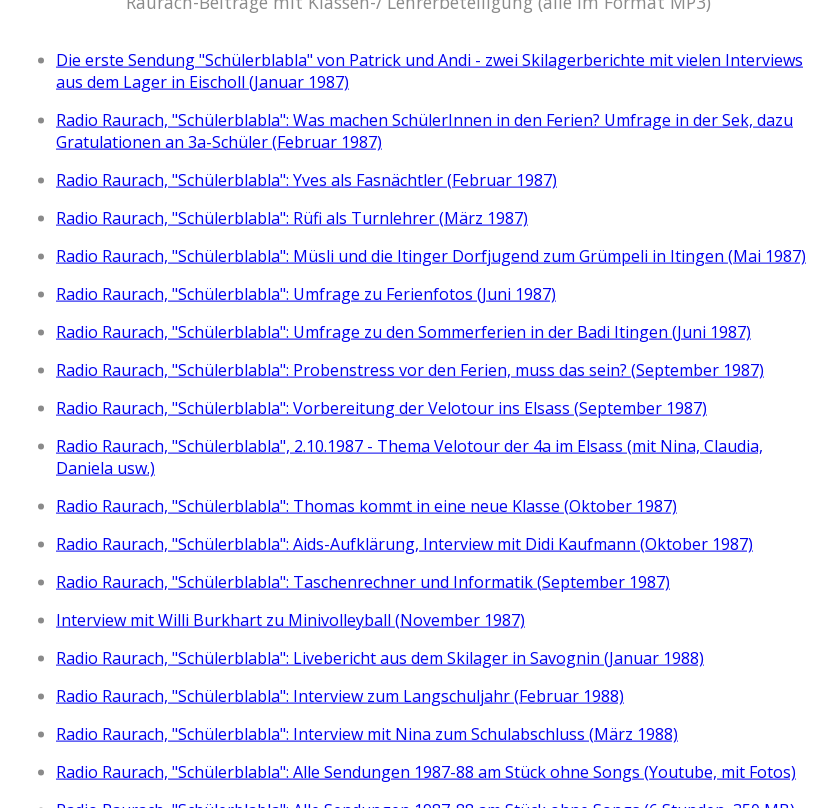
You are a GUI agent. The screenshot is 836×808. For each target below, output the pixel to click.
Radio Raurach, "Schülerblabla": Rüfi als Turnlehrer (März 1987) (292, 217)
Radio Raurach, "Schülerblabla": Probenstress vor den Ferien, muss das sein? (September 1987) (410, 369)
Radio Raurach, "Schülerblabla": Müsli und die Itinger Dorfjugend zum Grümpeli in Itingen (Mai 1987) (431, 255)
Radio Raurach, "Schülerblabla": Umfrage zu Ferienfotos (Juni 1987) (306, 293)
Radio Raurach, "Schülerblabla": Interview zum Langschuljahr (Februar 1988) (340, 695)
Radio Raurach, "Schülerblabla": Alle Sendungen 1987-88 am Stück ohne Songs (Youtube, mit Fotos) (426, 771)
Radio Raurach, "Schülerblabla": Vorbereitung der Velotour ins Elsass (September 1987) (381, 407)
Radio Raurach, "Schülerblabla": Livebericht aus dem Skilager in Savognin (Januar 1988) (380, 657)
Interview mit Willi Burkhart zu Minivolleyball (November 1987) (290, 619)
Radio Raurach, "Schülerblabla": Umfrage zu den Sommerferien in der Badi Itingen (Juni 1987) (403, 331)
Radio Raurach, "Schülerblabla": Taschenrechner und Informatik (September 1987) (363, 581)
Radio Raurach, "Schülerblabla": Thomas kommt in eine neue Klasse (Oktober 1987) (366, 505)
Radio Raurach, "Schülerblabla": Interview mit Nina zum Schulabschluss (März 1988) (367, 733)
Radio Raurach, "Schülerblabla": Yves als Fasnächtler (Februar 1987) (306, 179)
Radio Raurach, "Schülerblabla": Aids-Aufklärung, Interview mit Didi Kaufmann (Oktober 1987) (404, 543)
